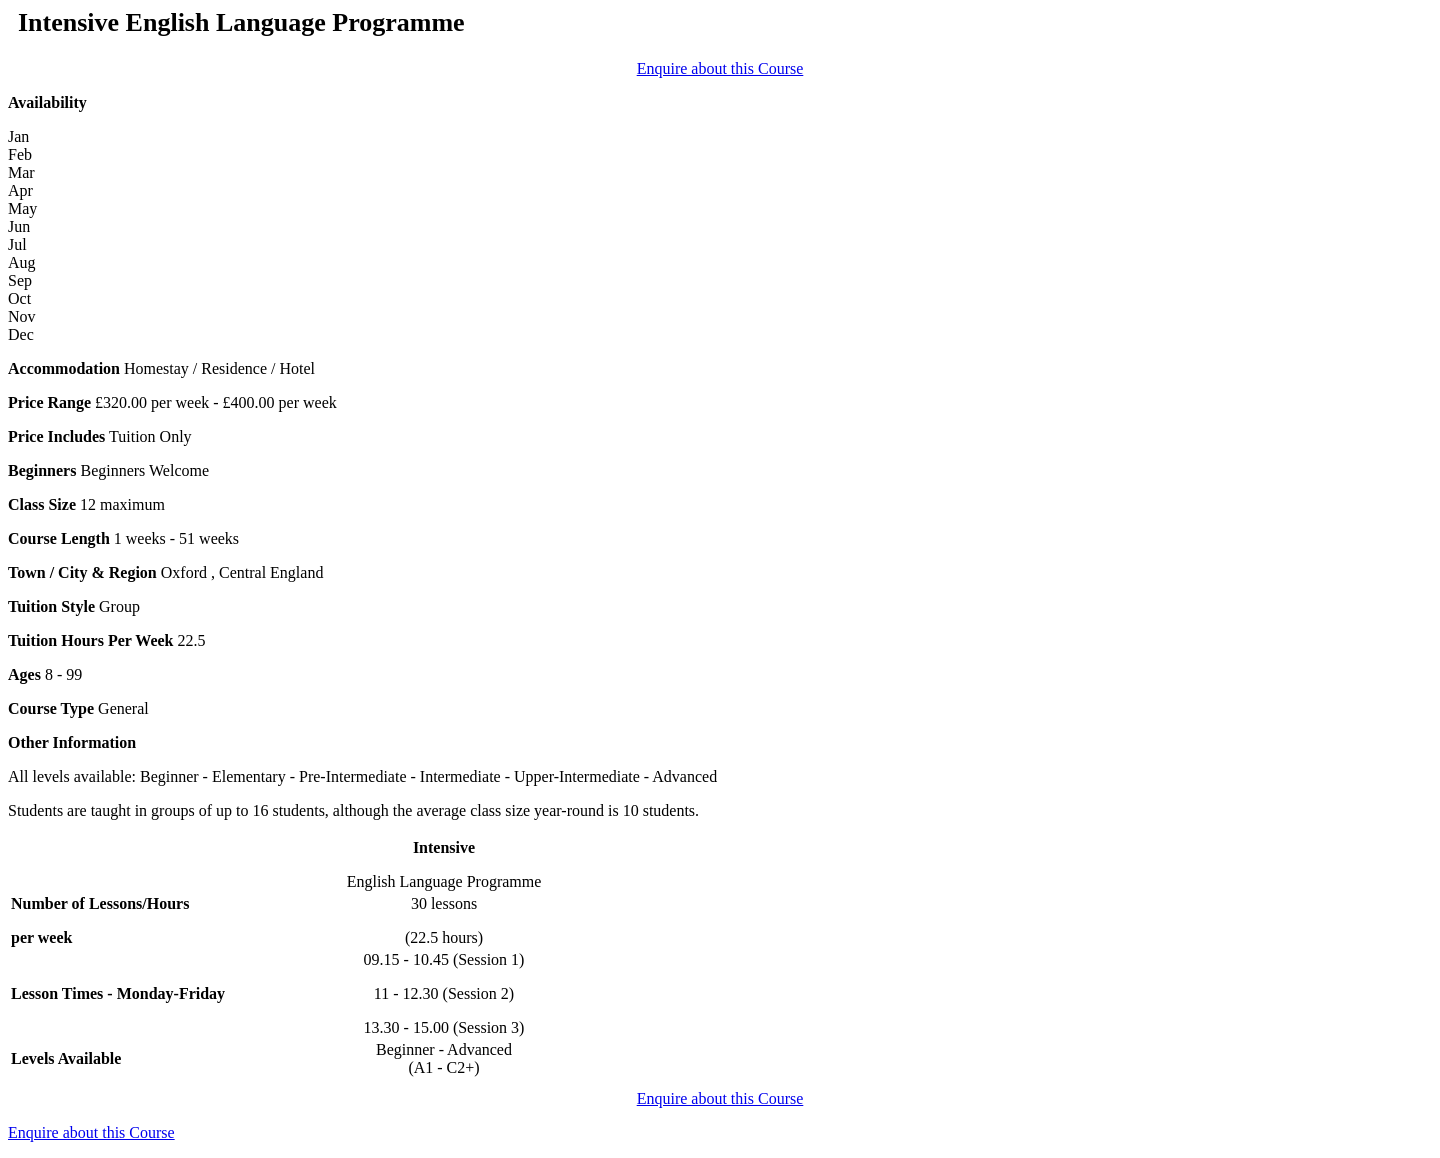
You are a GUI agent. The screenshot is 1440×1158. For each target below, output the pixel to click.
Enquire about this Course (720, 68)
